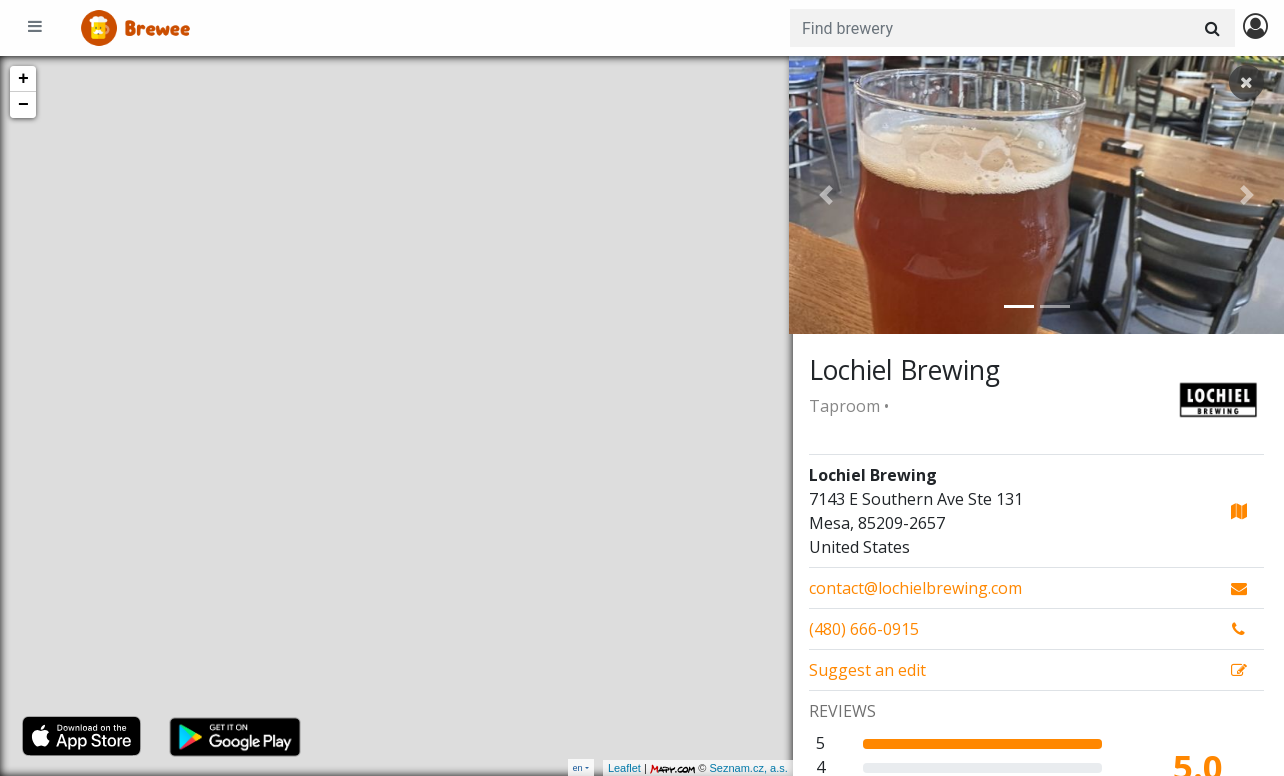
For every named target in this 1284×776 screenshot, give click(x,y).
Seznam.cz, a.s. (745, 768)
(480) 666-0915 (864, 629)
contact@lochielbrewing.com (915, 588)
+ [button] (23, 79)
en (578, 767)
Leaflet (620, 768)
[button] (826, 195)
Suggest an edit (867, 670)
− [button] (23, 105)
